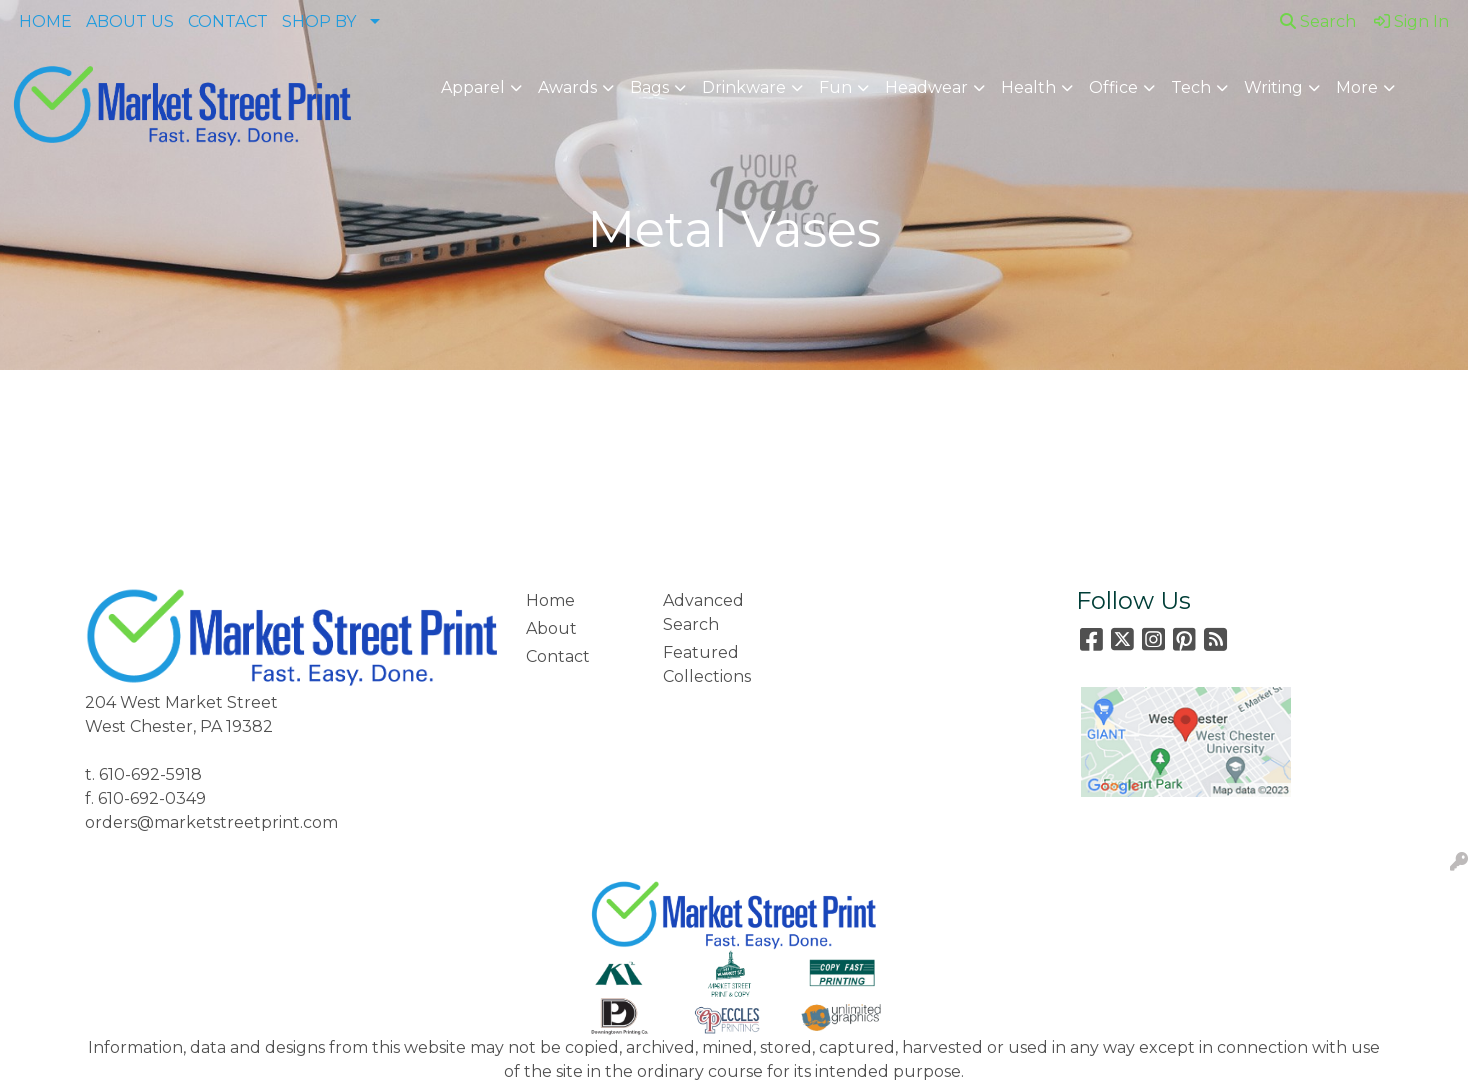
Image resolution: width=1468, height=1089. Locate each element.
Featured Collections (707, 664)
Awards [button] (567, 87)
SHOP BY (319, 21)
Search (1318, 21)
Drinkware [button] (744, 87)
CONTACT (228, 21)
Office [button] (1113, 87)
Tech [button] (1191, 87)
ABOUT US (130, 21)
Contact (558, 656)
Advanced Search (703, 612)
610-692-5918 (150, 774)
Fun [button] (835, 87)
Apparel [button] (473, 87)
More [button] (1357, 87)
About (551, 628)
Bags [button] (649, 87)
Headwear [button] (926, 87)
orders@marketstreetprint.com (211, 822)
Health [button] (1028, 87)
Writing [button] (1273, 87)
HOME (45, 21)
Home (550, 600)
